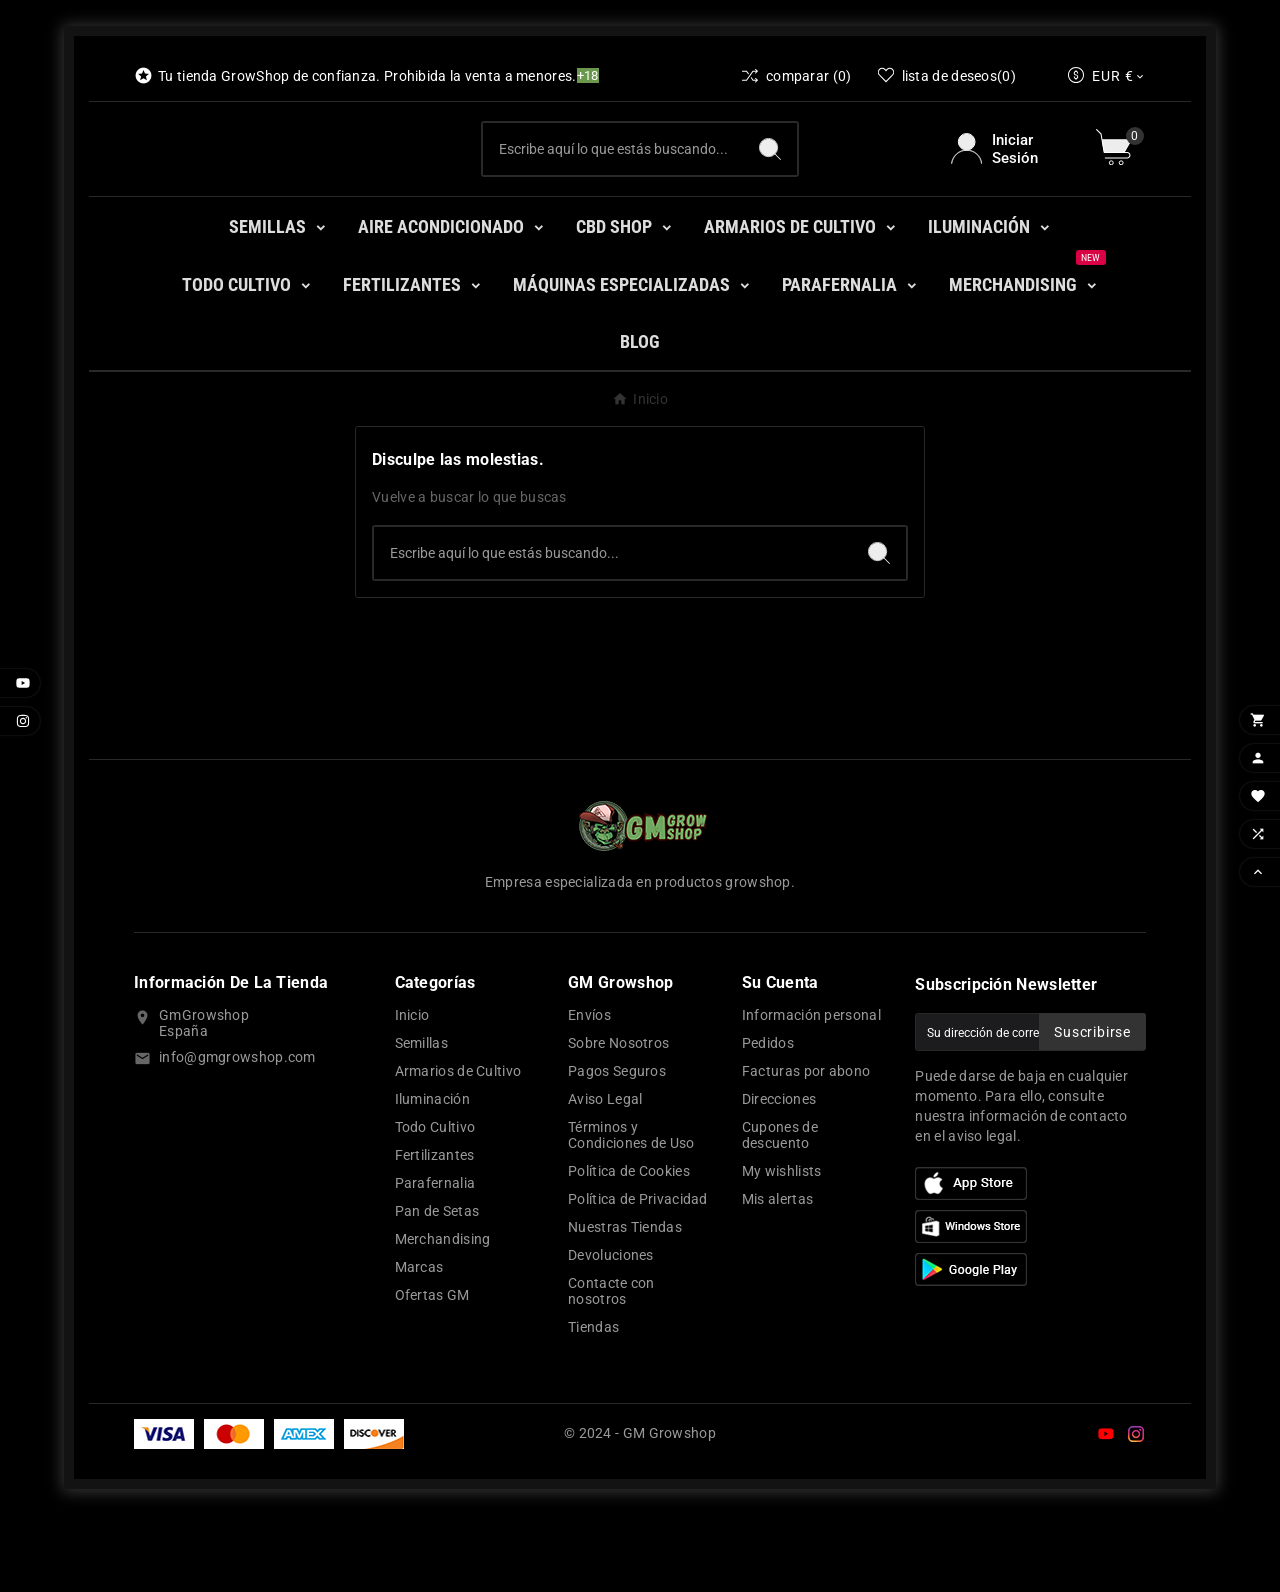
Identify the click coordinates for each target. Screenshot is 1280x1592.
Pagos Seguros (617, 1148)
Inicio (412, 1092)
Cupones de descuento (780, 1212)
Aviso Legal (605, 1176)
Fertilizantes (435, 1232)
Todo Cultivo (435, 1204)
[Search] (770, 187)
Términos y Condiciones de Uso (631, 1212)
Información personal (811, 1092)
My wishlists (782, 1248)
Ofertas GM (432, 1372)
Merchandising (443, 1316)
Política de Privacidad (638, 1276)
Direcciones (779, 1176)
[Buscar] (612, 187)
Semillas (421, 1120)
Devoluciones (611, 1332)
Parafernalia (435, 1260)
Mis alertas (777, 1276)
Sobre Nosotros (618, 1120)
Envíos (589, 1092)
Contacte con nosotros (611, 1368)
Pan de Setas (437, 1288)
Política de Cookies (629, 1248)
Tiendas (593, 1404)
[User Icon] (1011, 187)
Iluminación (432, 1176)
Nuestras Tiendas (625, 1304)
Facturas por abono (806, 1148)
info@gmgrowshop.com (237, 1134)
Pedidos (768, 1120)
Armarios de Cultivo (458, 1148)
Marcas (419, 1344)
